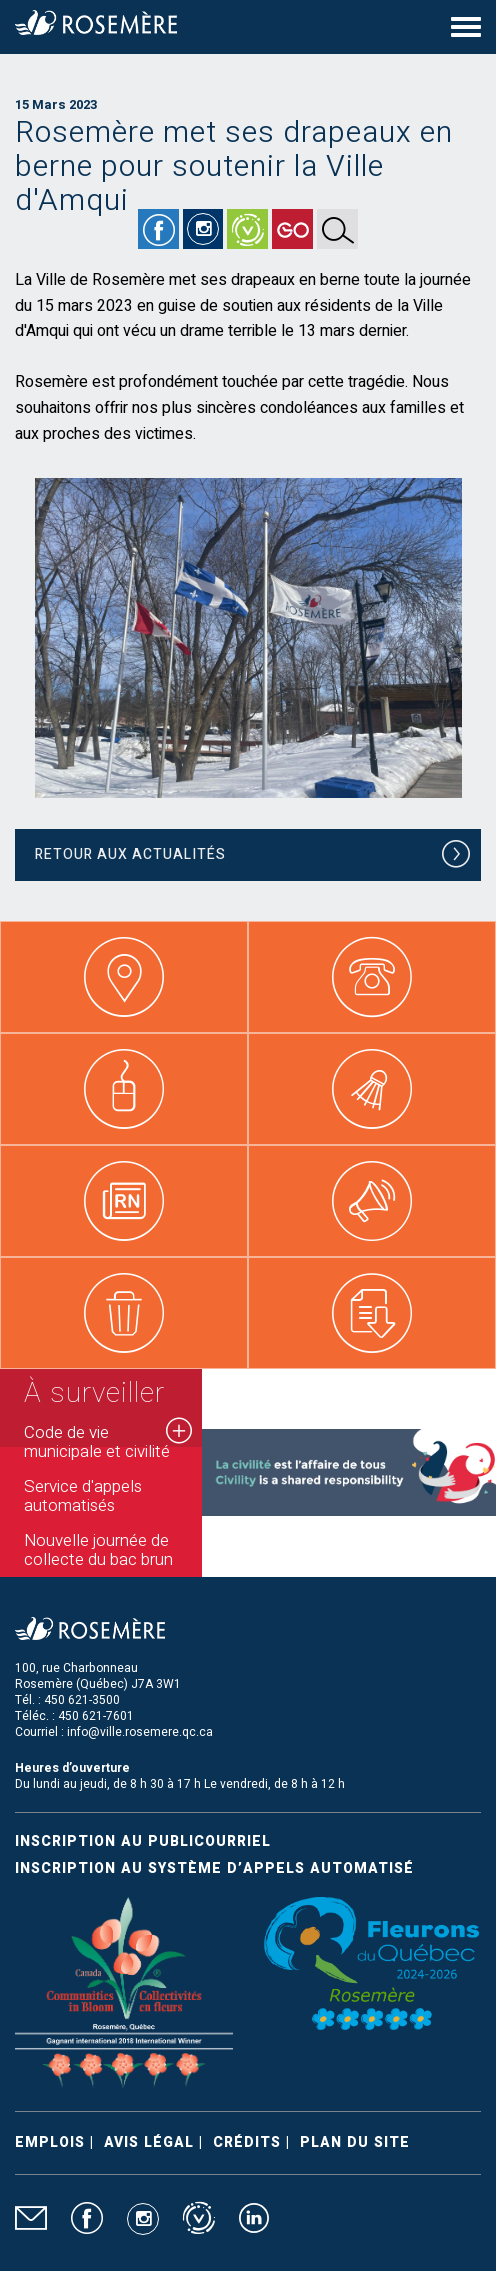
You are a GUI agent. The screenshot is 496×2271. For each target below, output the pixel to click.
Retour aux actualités (253, 857)
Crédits (247, 2142)
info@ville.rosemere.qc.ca (140, 1732)
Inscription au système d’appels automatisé (214, 1868)
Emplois (50, 2142)
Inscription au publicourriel (143, 1841)
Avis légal (149, 2142)
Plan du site (355, 2142)
